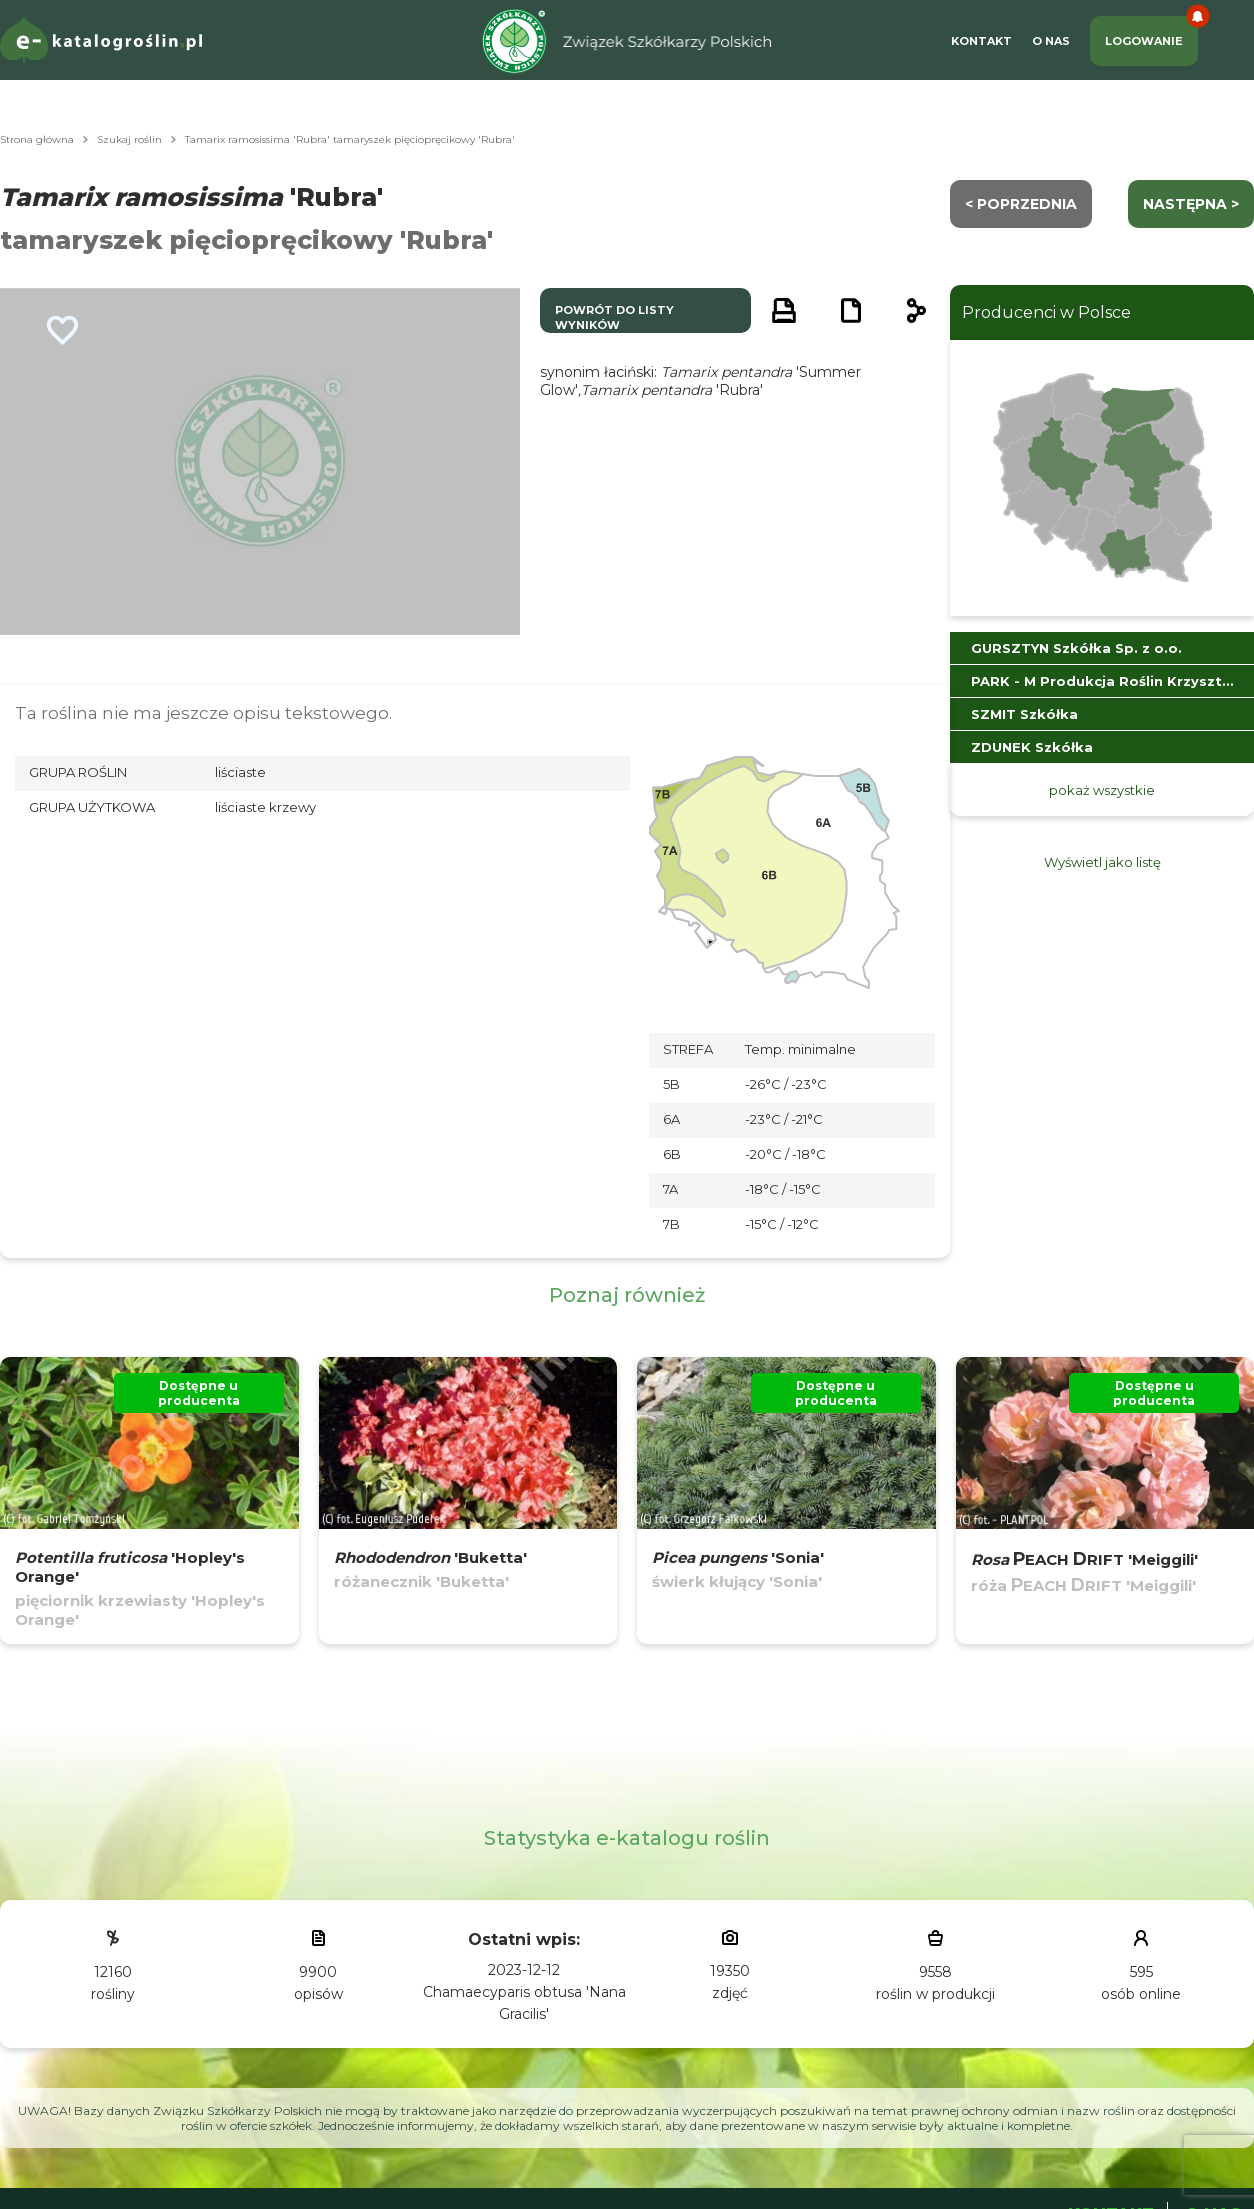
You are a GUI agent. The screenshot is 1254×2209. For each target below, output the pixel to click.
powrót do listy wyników (614, 317)
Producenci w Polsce (1046, 312)
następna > (1191, 204)
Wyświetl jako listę (1102, 862)
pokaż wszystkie (1102, 790)
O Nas (1051, 41)
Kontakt (981, 41)
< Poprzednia (1021, 204)
